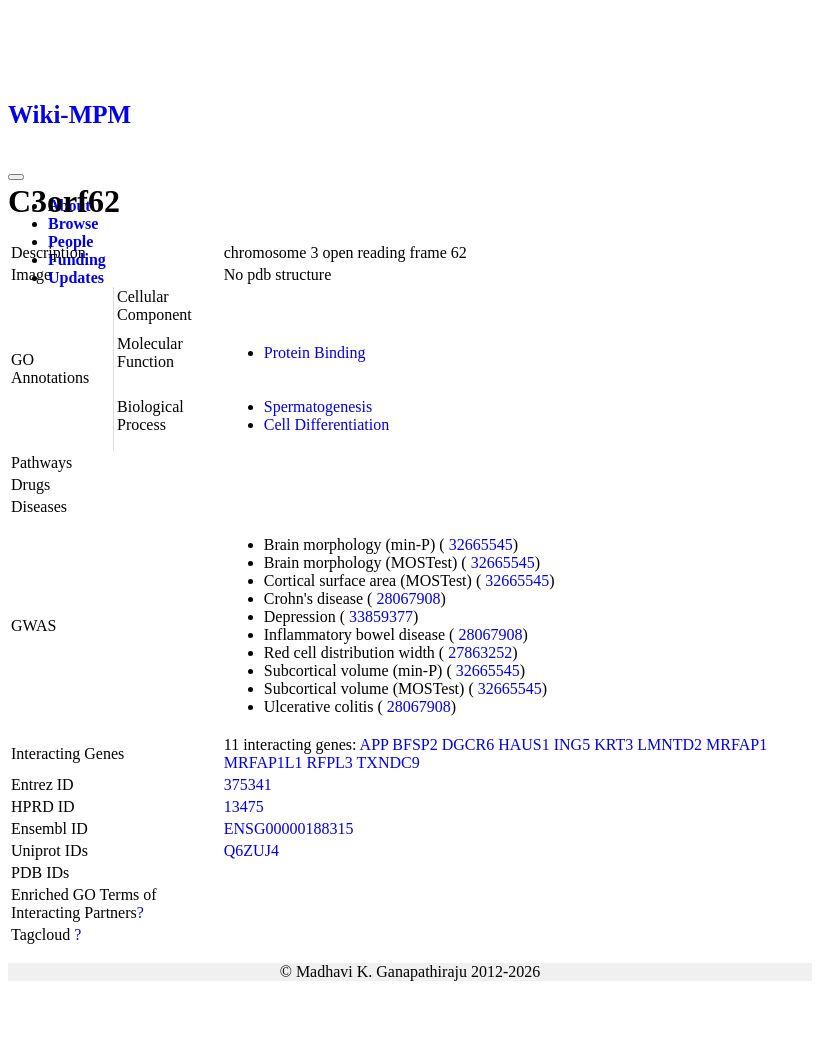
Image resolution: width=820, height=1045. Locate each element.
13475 (244, 806)
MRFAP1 (736, 744)
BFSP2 (414, 744)
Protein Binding (315, 352)
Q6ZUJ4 (251, 850)
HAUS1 (524, 744)
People (70, 241)
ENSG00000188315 (289, 828)
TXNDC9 (388, 762)
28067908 (408, 598)
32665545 (481, 544)
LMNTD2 (669, 744)
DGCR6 (468, 744)
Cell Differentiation (326, 424)
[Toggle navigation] (16, 177)
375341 (248, 784)
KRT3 (613, 744)
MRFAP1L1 (263, 762)
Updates (76, 277)
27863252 (480, 652)
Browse (73, 223)
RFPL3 (330, 762)
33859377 (381, 616)
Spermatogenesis (318, 406)
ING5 (572, 744)
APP (374, 744)
